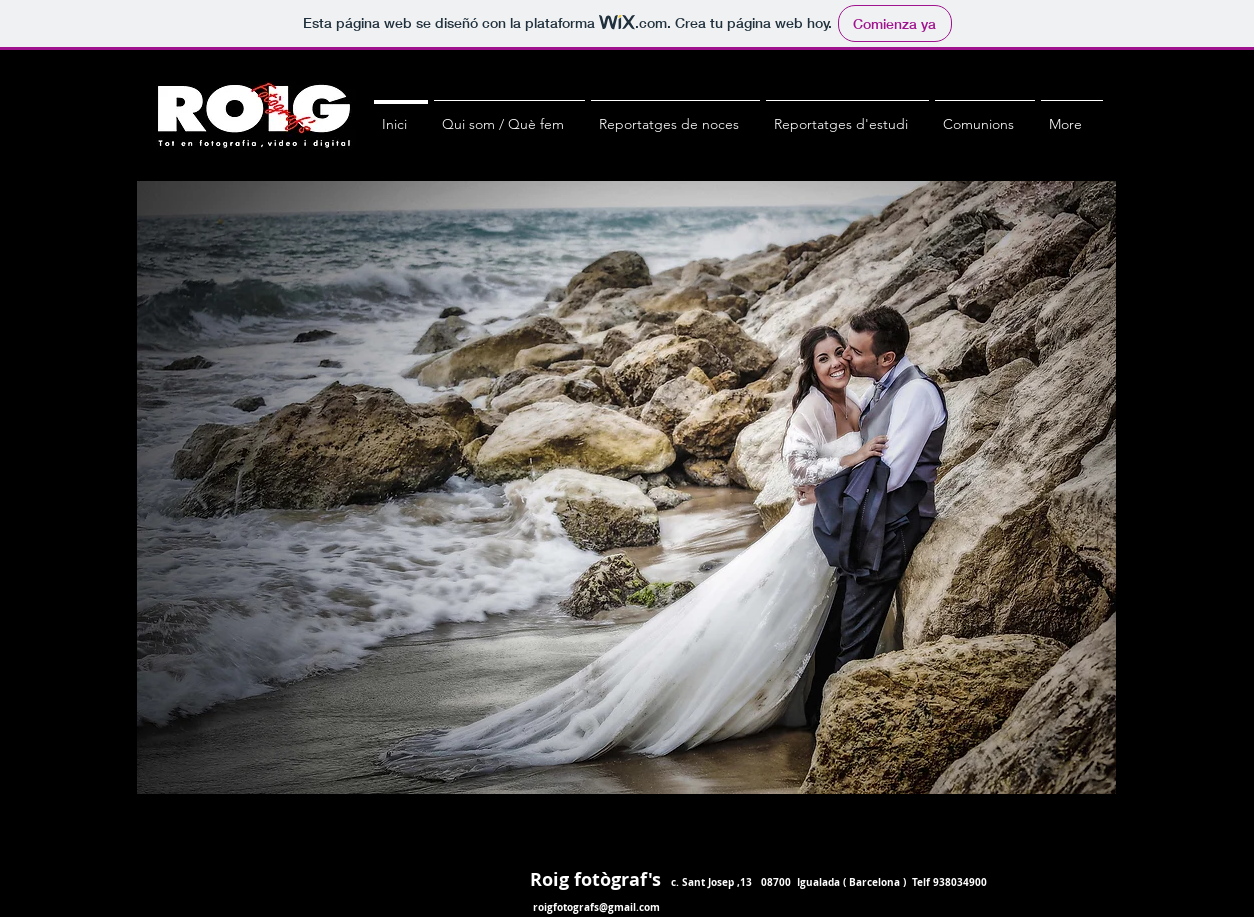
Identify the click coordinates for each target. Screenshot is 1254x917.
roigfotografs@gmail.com (596, 907)
